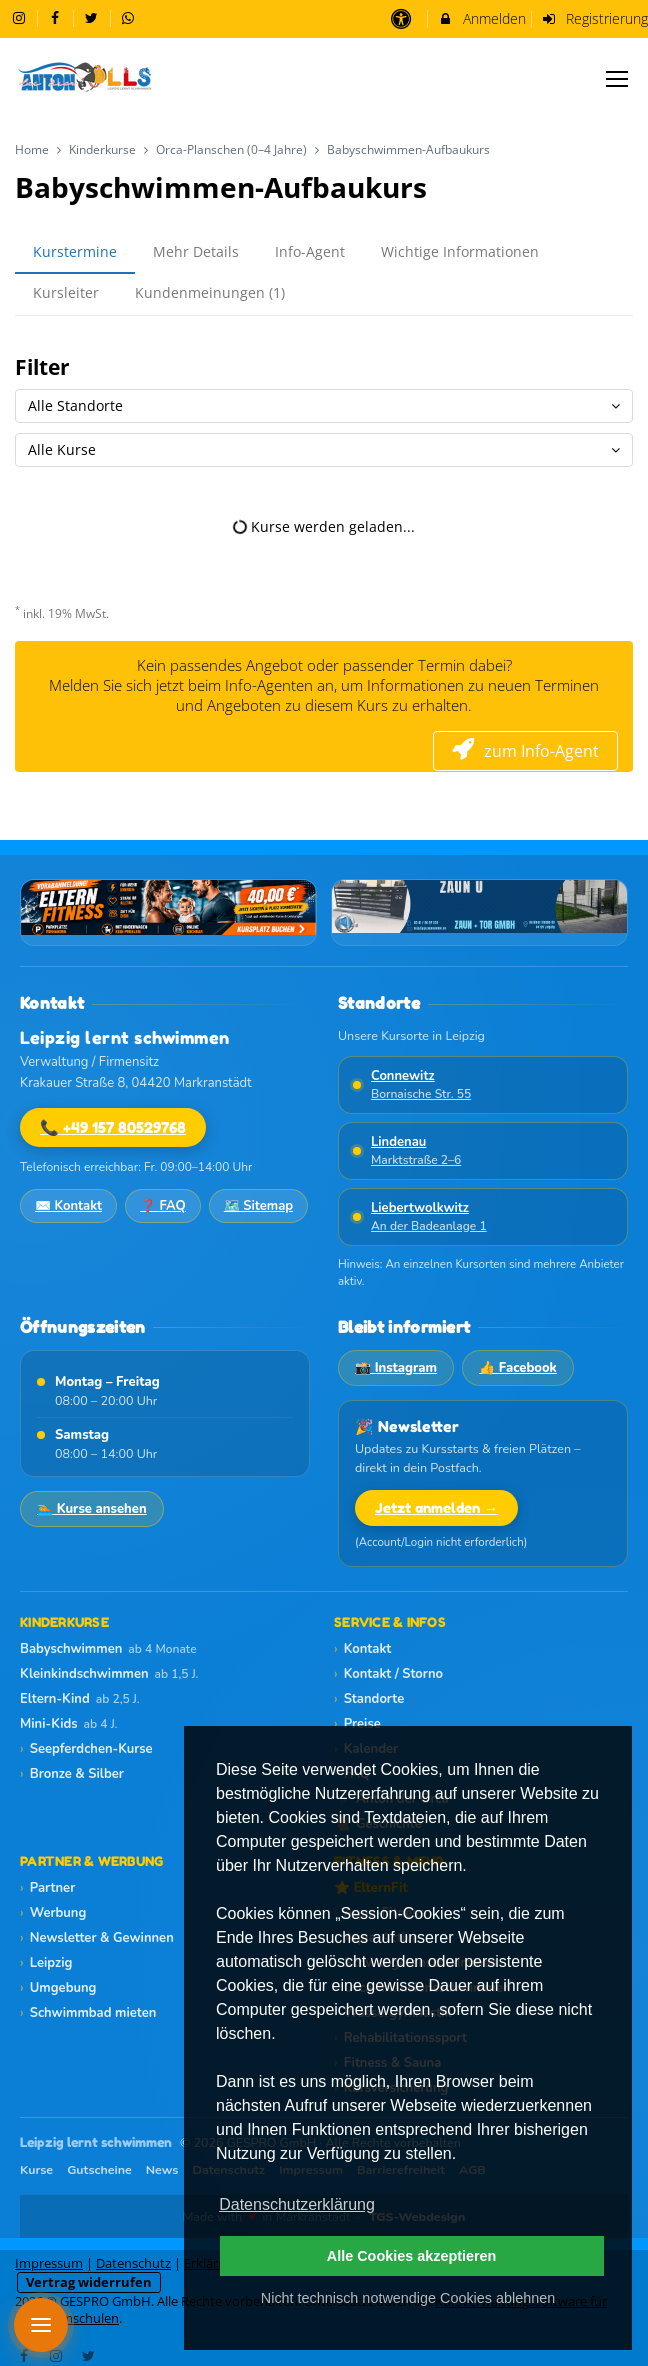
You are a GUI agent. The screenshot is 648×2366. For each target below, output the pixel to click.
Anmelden (481, 18)
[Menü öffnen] (41, 2325)
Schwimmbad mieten (88, 2013)
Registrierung (595, 18)
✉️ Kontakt (68, 1206)
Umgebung (58, 1988)
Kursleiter (66, 292)
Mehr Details (196, 251)
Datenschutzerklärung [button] (297, 2204)
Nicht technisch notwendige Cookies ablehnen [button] (408, 2298)
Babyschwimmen (108, 1649)
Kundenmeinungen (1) (210, 292)
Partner (47, 1888)
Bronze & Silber (72, 1774)
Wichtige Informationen (460, 251)
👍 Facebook (518, 1368)
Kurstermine (75, 251)
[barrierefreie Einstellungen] (402, 18)
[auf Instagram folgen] (21, 17)
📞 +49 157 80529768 (113, 1127)
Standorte (369, 1699)
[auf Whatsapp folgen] (131, 17)
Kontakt (362, 1649)
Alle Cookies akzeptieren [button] (412, 2256)
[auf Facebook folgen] (58, 17)
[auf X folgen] (94, 17)
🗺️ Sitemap (258, 1206)
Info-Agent (310, 251)
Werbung (53, 1913)
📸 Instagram (396, 1368)
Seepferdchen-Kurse (86, 1749)
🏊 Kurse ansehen (92, 1509)
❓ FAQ (163, 1206)
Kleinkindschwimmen (109, 1674)
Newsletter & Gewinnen (97, 1938)
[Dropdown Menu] (617, 79)
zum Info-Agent (525, 751)
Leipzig (46, 1963)
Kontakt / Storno (388, 1674)
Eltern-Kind (80, 1699)
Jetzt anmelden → (436, 1507)
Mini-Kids (68, 1724)
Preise (357, 1724)
